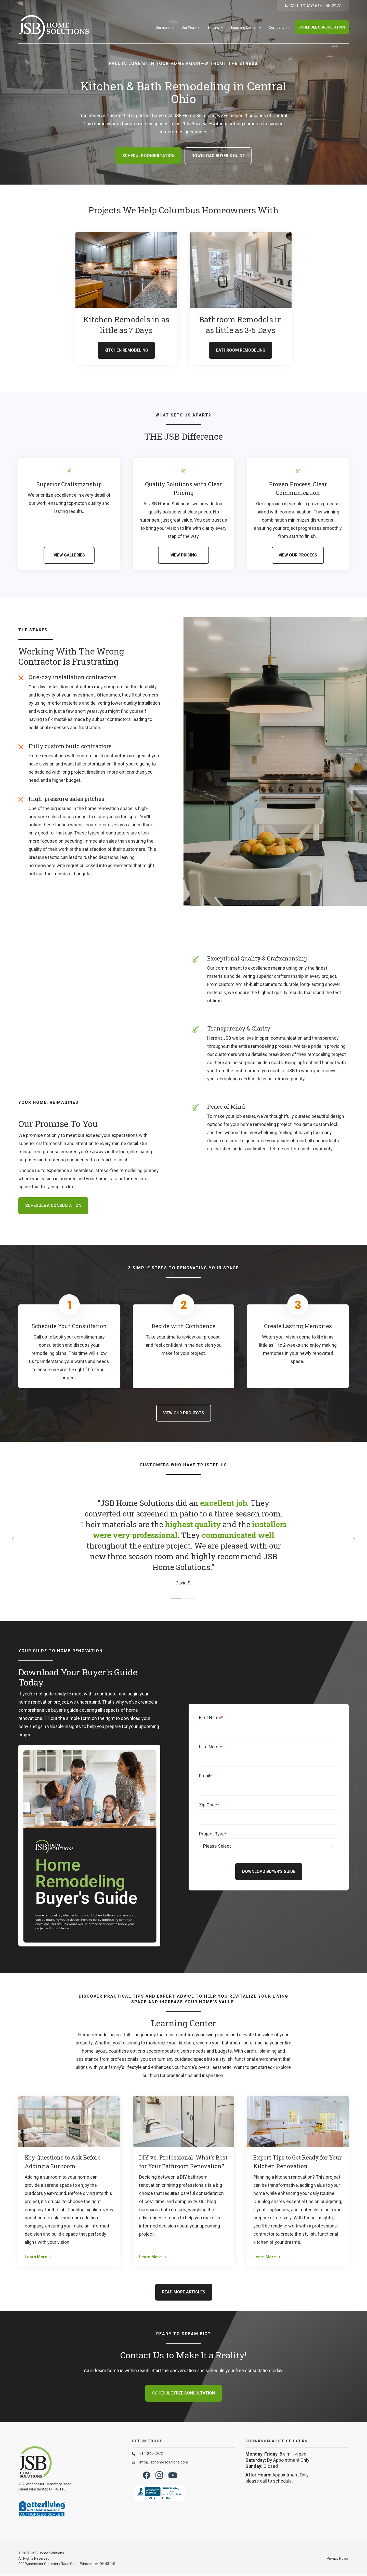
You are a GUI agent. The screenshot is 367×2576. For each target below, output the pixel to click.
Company (276, 27)
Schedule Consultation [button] (321, 27)
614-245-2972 (151, 2456)
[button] (176, 1601)
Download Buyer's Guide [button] (218, 158)
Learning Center (244, 27)
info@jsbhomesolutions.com (163, 2465)
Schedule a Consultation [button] (53, 1208)
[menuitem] (313, 5)
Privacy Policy (338, 2561)
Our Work (188, 27)
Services (162, 27)
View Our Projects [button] (183, 1416)
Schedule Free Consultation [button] (183, 2396)
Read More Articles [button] (183, 2295)
